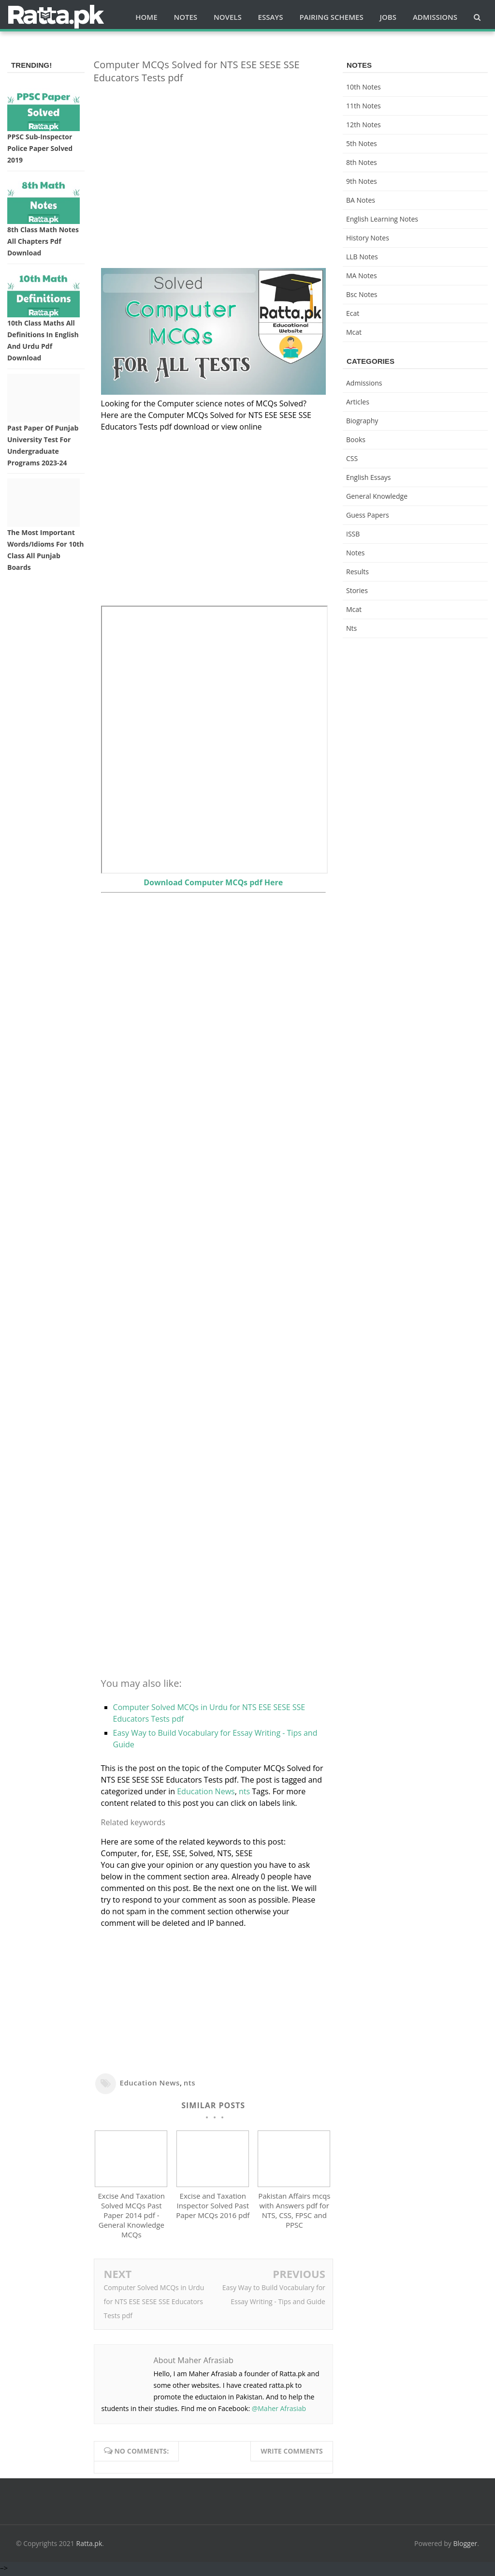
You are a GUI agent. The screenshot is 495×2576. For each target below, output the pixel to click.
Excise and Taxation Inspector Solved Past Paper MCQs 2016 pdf (212, 2207)
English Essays (368, 477)
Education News (205, 1791)
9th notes (361, 181)
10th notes (363, 86)
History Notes (367, 237)
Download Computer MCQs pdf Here (213, 882)
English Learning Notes (382, 218)
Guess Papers (367, 515)
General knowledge (377, 496)
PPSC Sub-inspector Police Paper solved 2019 (40, 148)
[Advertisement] (213, 159)
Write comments (292, 2453)
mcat (354, 332)
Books (355, 439)
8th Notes (361, 162)
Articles (357, 401)
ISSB (353, 533)
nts (244, 1791)
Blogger (465, 2545)
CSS (352, 458)
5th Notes (361, 143)
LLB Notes (362, 256)
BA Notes (360, 200)
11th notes (363, 105)
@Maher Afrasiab (279, 2410)
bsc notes (362, 294)
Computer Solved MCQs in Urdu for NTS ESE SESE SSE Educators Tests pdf (154, 2303)
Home (146, 17)
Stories (357, 590)
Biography (362, 420)
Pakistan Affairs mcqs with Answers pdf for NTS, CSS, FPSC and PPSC (294, 2212)
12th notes (363, 124)
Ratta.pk (89, 2545)
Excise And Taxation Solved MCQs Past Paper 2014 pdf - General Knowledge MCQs (131, 2217)
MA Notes (361, 275)
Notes (355, 552)
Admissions (364, 382)
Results (357, 571)
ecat (352, 313)
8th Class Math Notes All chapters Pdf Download (43, 241)
